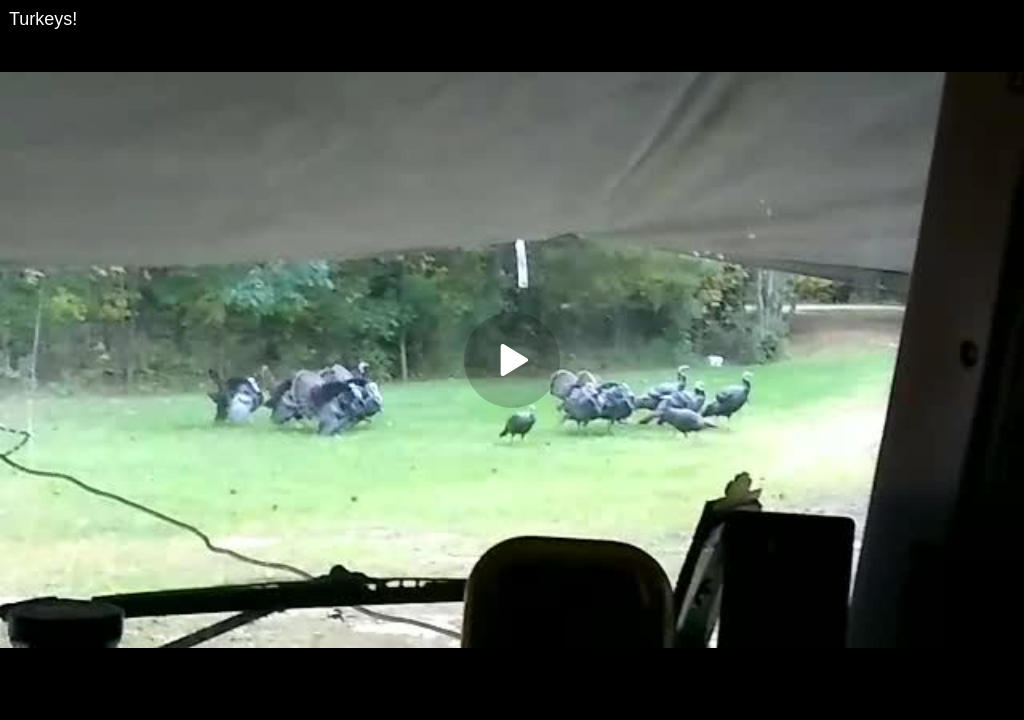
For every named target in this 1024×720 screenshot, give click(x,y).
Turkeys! (43, 19)
